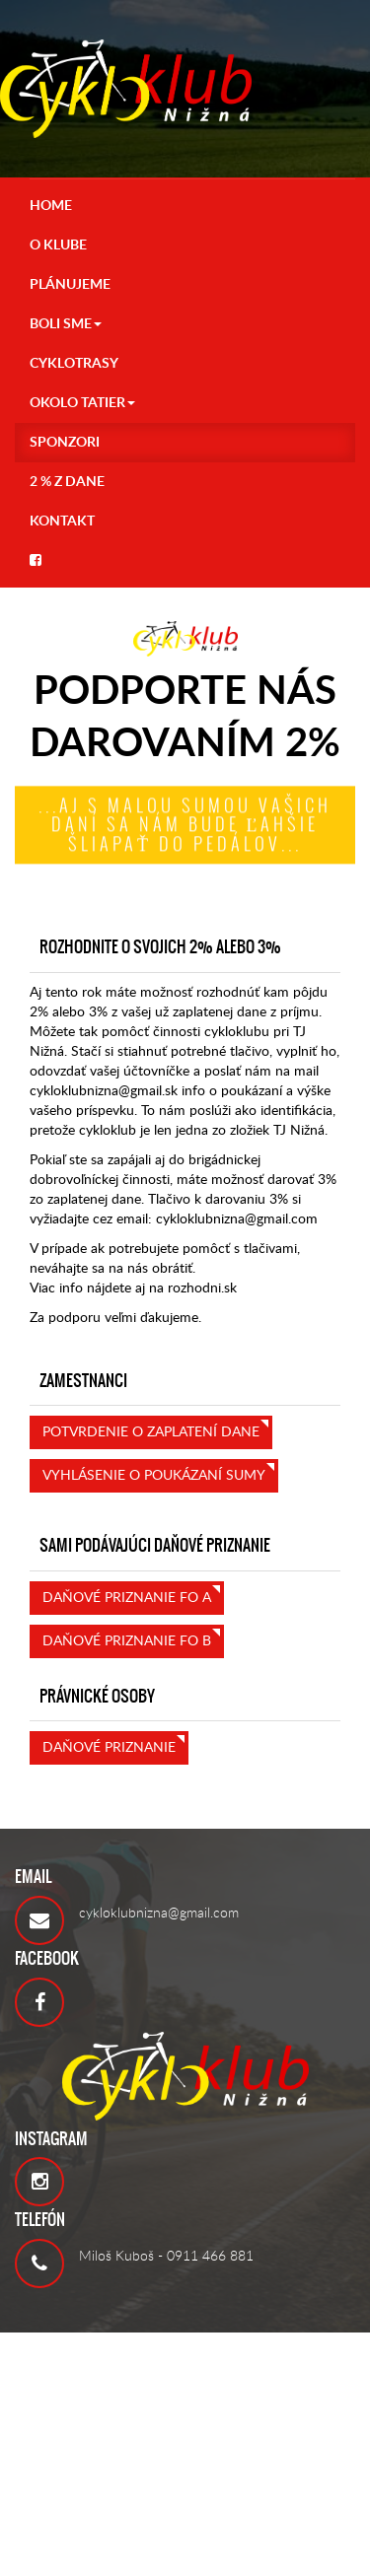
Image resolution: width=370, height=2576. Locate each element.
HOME (51, 206)
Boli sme (66, 324)
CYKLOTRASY (74, 364)
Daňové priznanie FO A (126, 1598)
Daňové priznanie (109, 1748)
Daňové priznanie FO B (126, 1641)
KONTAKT (62, 521)
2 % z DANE (67, 482)
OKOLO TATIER (82, 403)
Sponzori (65, 443)
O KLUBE (58, 245)
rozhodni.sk (202, 1288)
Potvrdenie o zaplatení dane (150, 1432)
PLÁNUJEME (70, 285)
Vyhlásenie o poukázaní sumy (153, 1476)
